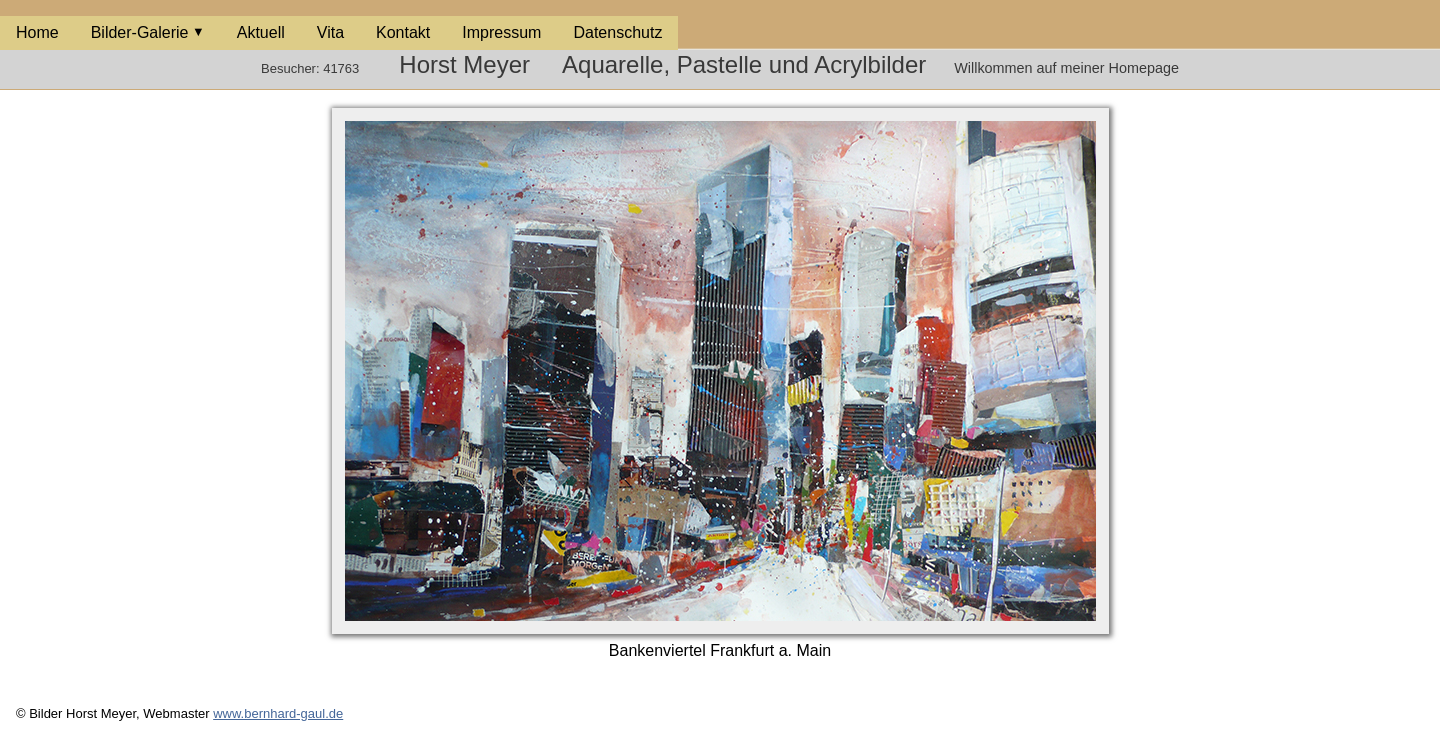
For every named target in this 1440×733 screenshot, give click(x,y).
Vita (330, 32)
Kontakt (403, 32)
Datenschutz (617, 32)
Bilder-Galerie (140, 32)
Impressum (501, 32)
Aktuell (261, 32)
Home (37, 32)
